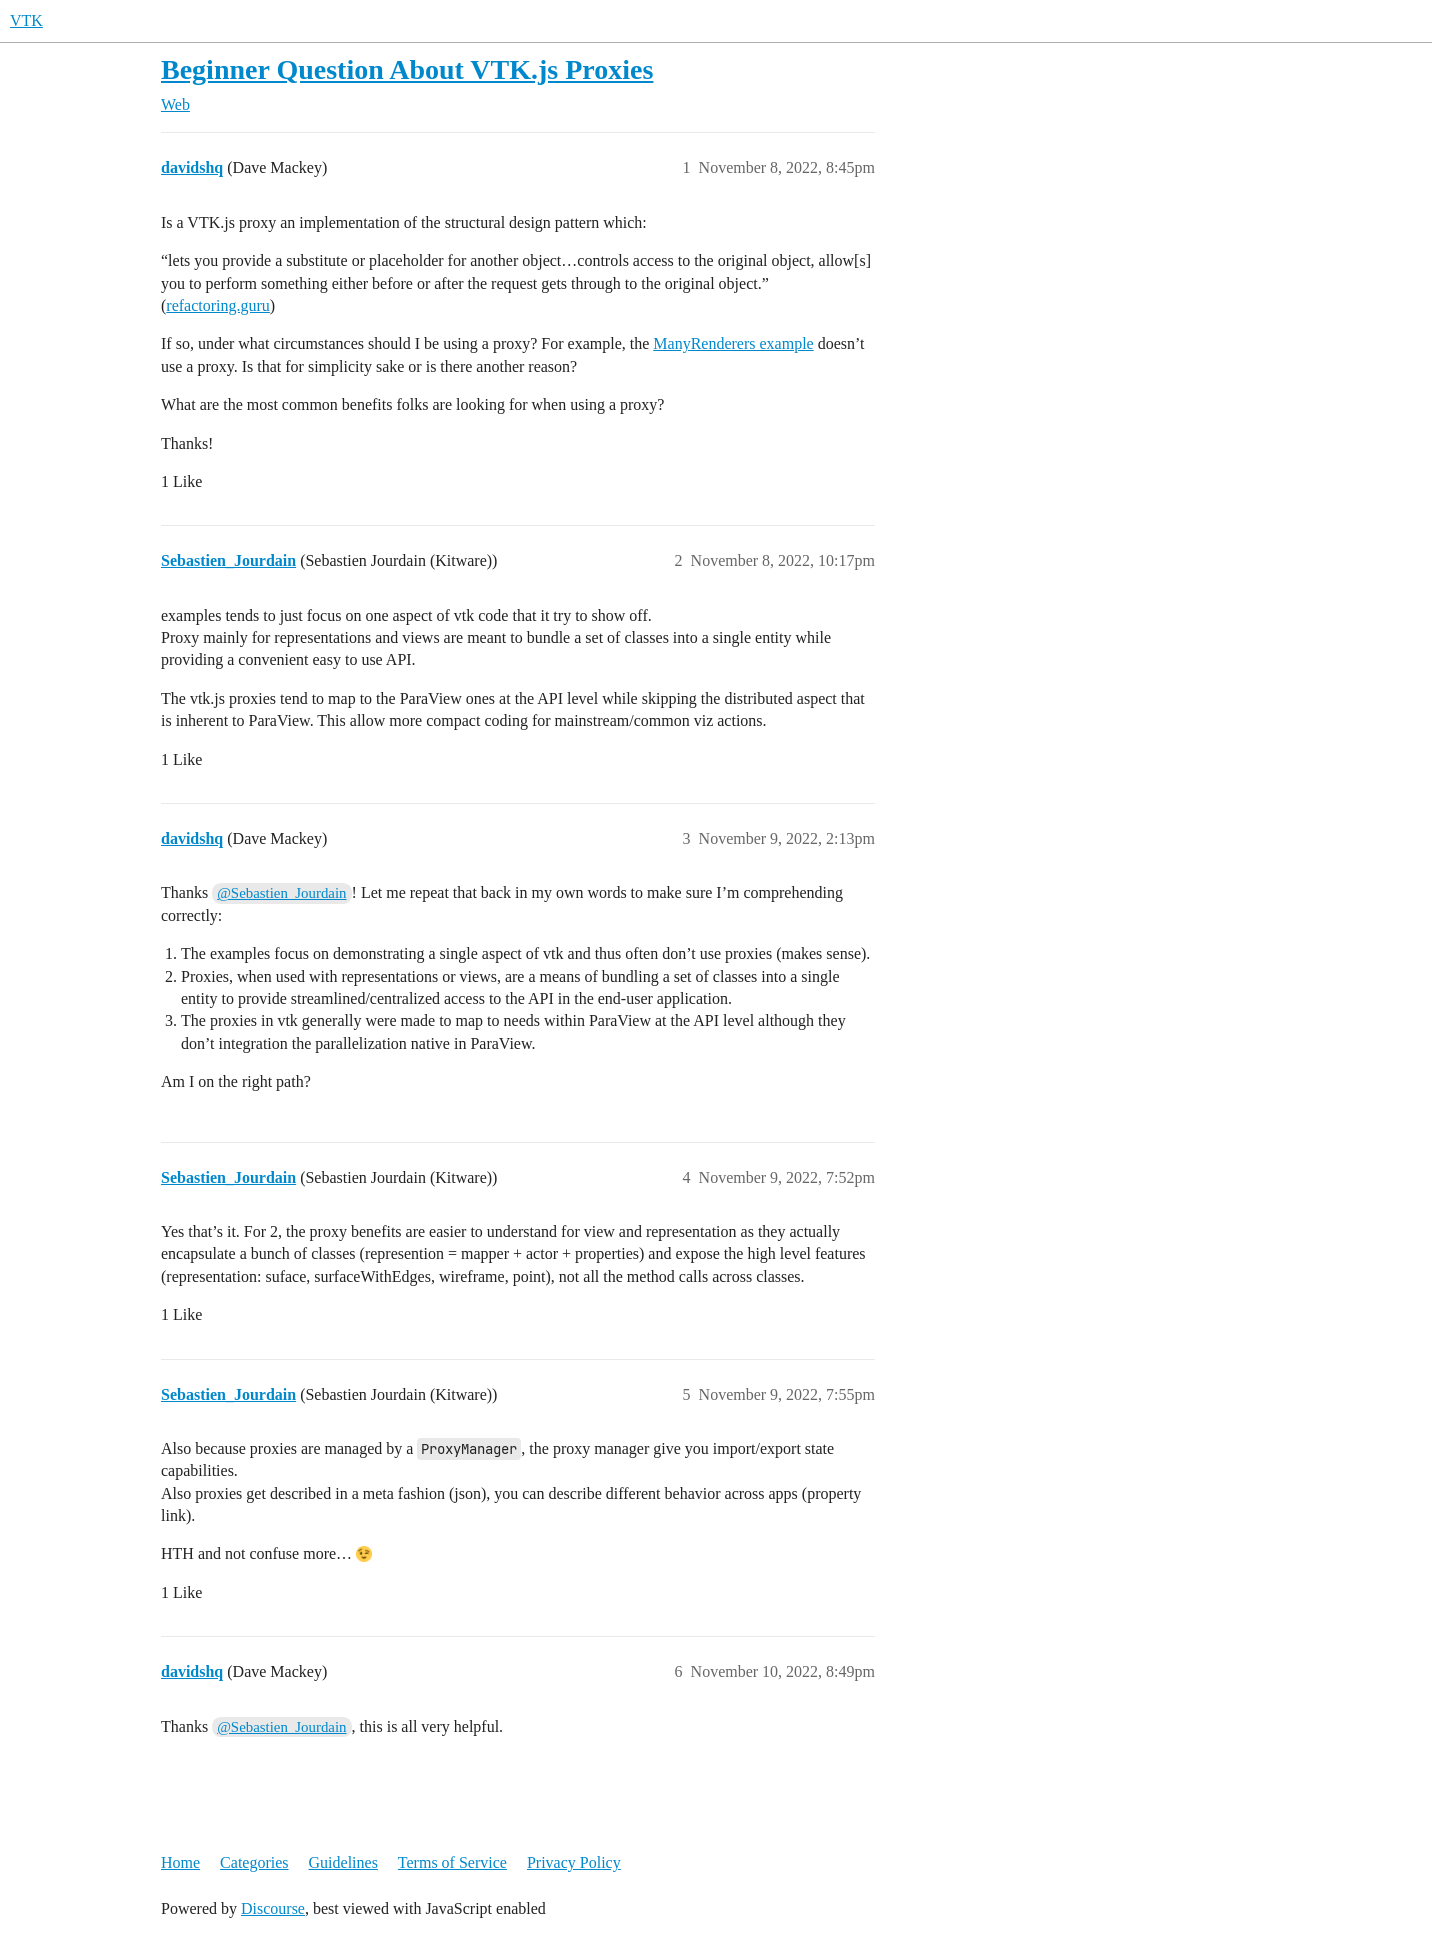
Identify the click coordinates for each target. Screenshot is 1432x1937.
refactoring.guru (218, 305)
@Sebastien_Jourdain (281, 893)
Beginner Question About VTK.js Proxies (407, 69)
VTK (26, 20)
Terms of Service (452, 1862)
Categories (254, 1862)
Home (180, 1862)
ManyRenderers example (733, 343)
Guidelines (343, 1862)
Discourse (273, 1908)
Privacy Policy (574, 1862)
